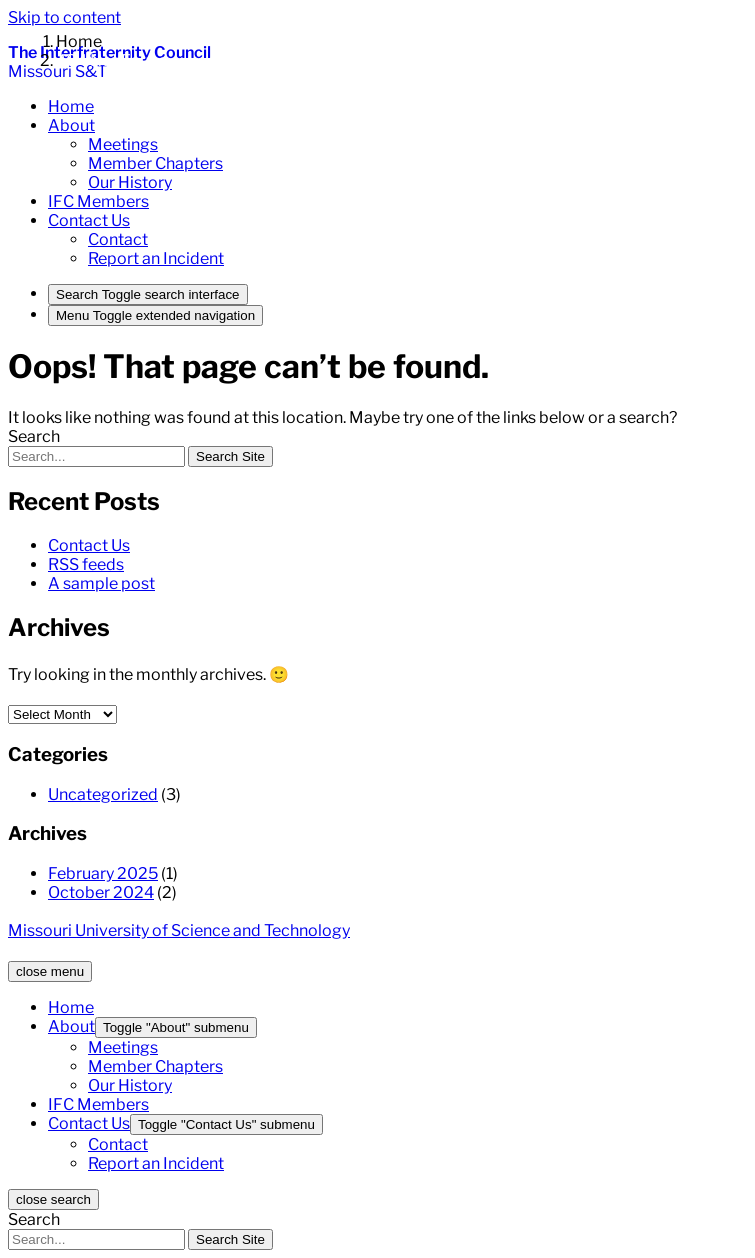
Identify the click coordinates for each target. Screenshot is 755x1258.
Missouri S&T (57, 71)
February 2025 (103, 873)
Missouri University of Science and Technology (179, 930)
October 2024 (101, 892)
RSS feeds (86, 564)
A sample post (101, 583)
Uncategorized (103, 794)
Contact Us (89, 545)
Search (34, 436)
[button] (71, 125)
